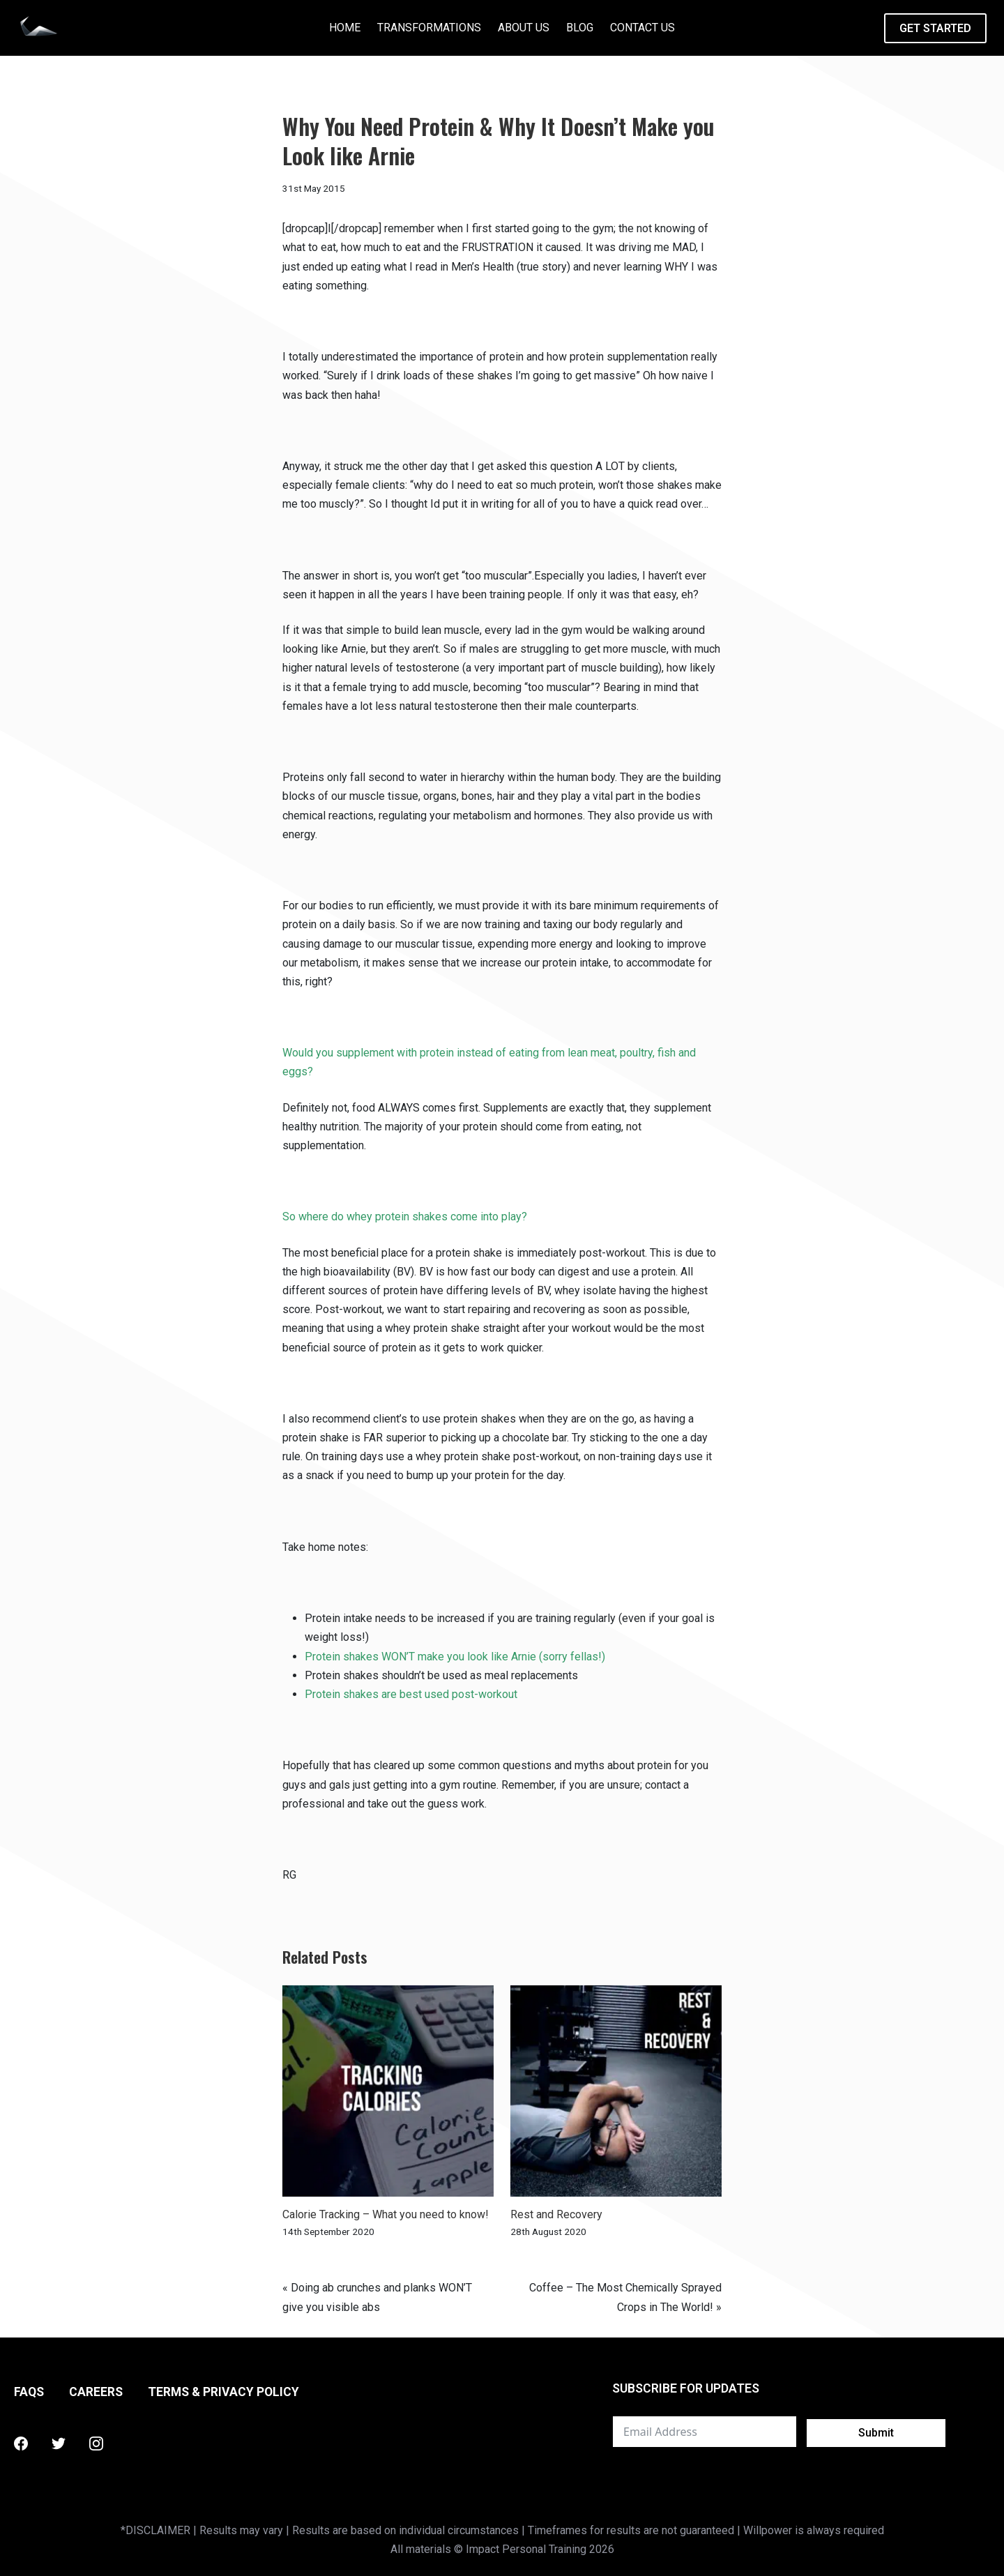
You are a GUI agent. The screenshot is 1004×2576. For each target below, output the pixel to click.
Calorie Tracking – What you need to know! (385, 2214)
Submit (876, 2432)
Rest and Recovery (556, 2214)
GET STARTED (935, 28)
